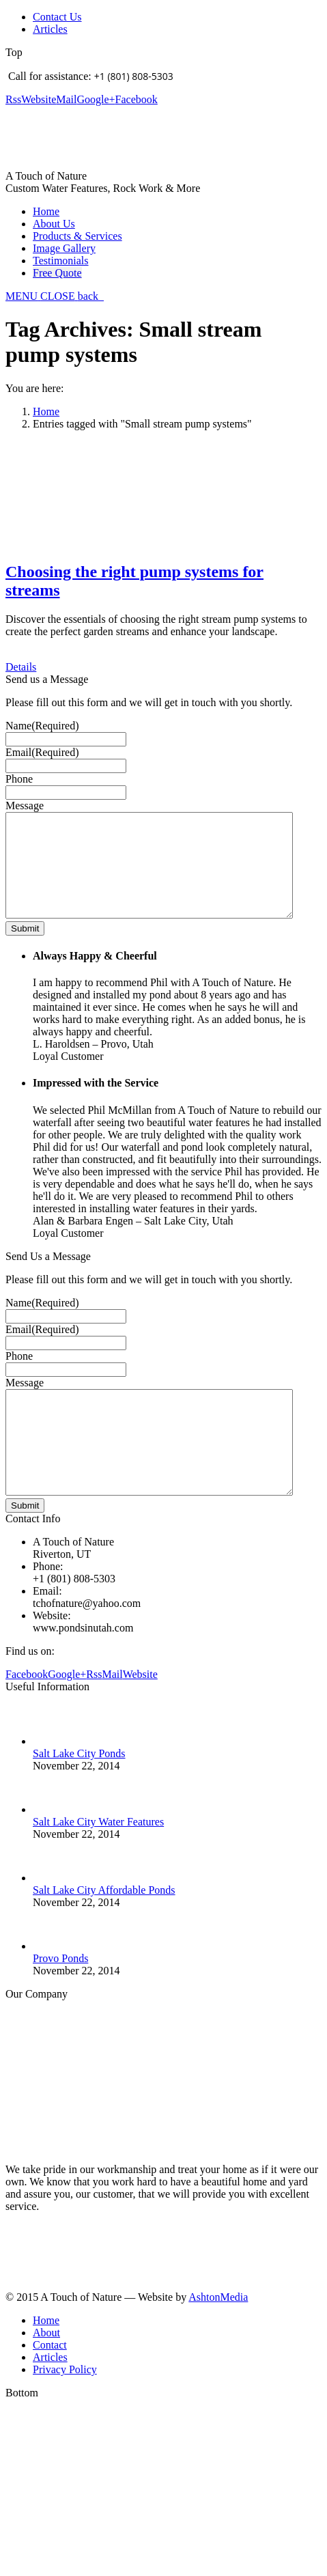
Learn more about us (50, 2270)
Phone (19, 779)
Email (42, 752)
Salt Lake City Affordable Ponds (104, 1931)
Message (24, 805)
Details (20, 667)
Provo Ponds (60, 1999)
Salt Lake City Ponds (79, 1794)
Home (46, 411)
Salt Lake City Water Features (98, 1862)
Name (42, 725)
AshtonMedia (218, 2338)
